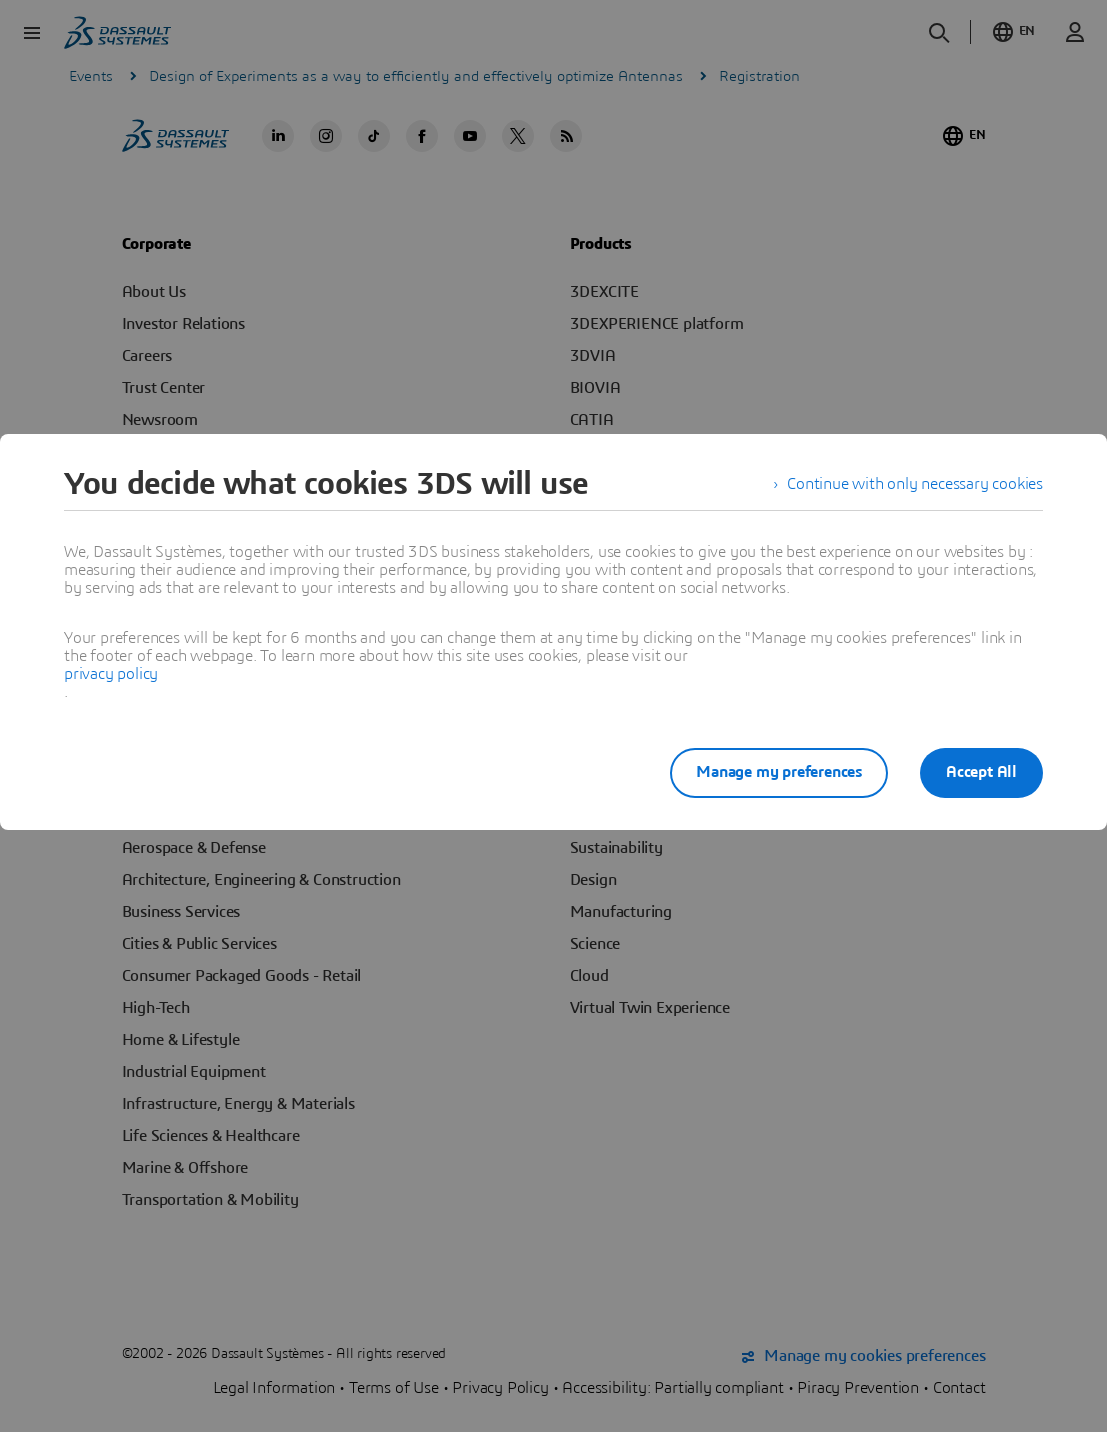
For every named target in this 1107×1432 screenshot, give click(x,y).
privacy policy (111, 674)
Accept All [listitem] (981, 772)
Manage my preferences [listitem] (779, 772)
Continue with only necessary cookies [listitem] (915, 484)
